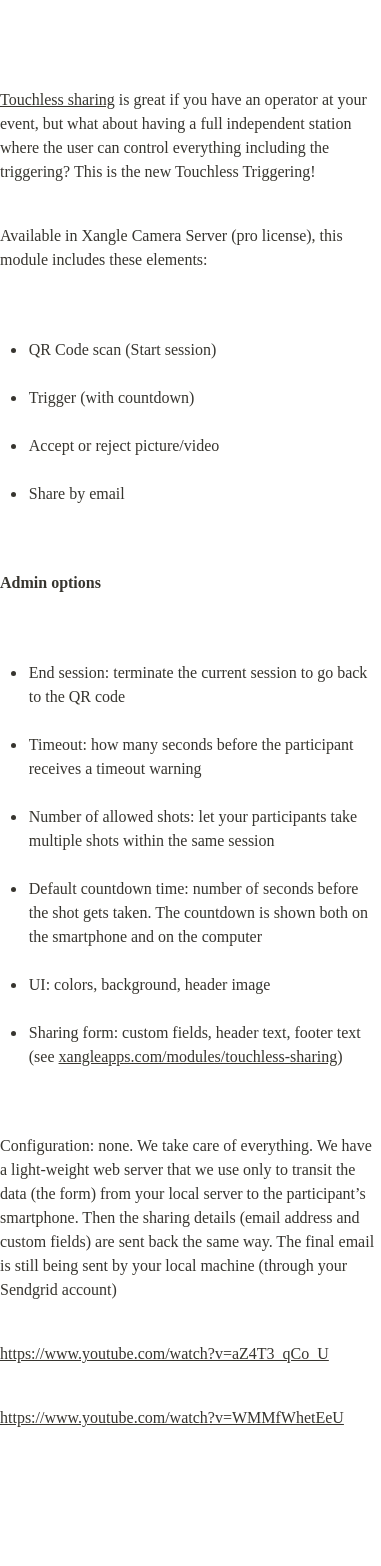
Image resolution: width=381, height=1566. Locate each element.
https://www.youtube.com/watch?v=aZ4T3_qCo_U (164, 1353)
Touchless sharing (57, 99)
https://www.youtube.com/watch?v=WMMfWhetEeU (172, 1417)
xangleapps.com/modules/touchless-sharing (198, 1056)
